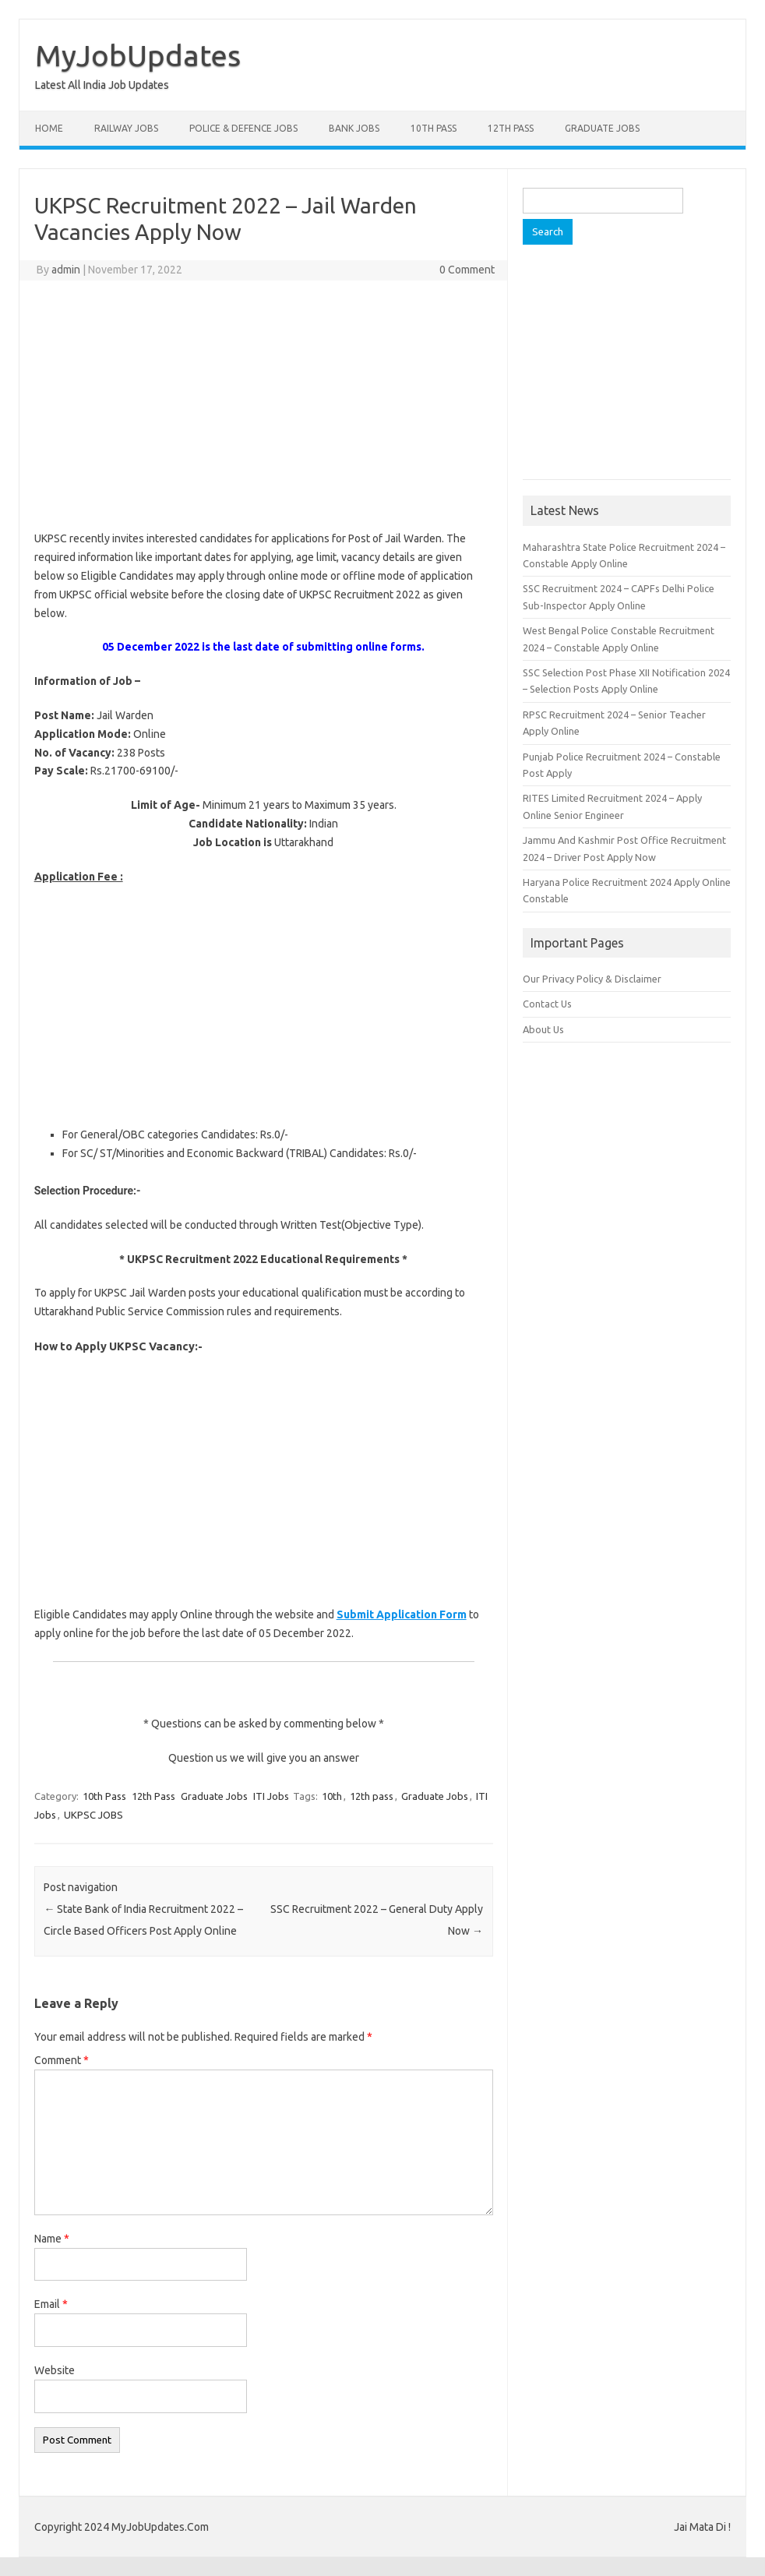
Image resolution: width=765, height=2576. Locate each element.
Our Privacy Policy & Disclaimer (592, 978)
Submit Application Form (402, 1614)
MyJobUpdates (138, 55)
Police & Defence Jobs (243, 128)
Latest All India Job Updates (102, 85)
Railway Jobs (126, 128)
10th (332, 1796)
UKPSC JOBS (93, 1814)
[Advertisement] (263, 405)
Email (51, 2304)
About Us (543, 1029)
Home (49, 128)
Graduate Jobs (602, 128)
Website (54, 2370)
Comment (61, 2060)
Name (51, 2238)
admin (65, 269)
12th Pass (511, 128)
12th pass (371, 1796)
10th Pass (434, 128)
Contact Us (547, 1003)
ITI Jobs (271, 1796)
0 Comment (467, 269)
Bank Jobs (354, 128)
